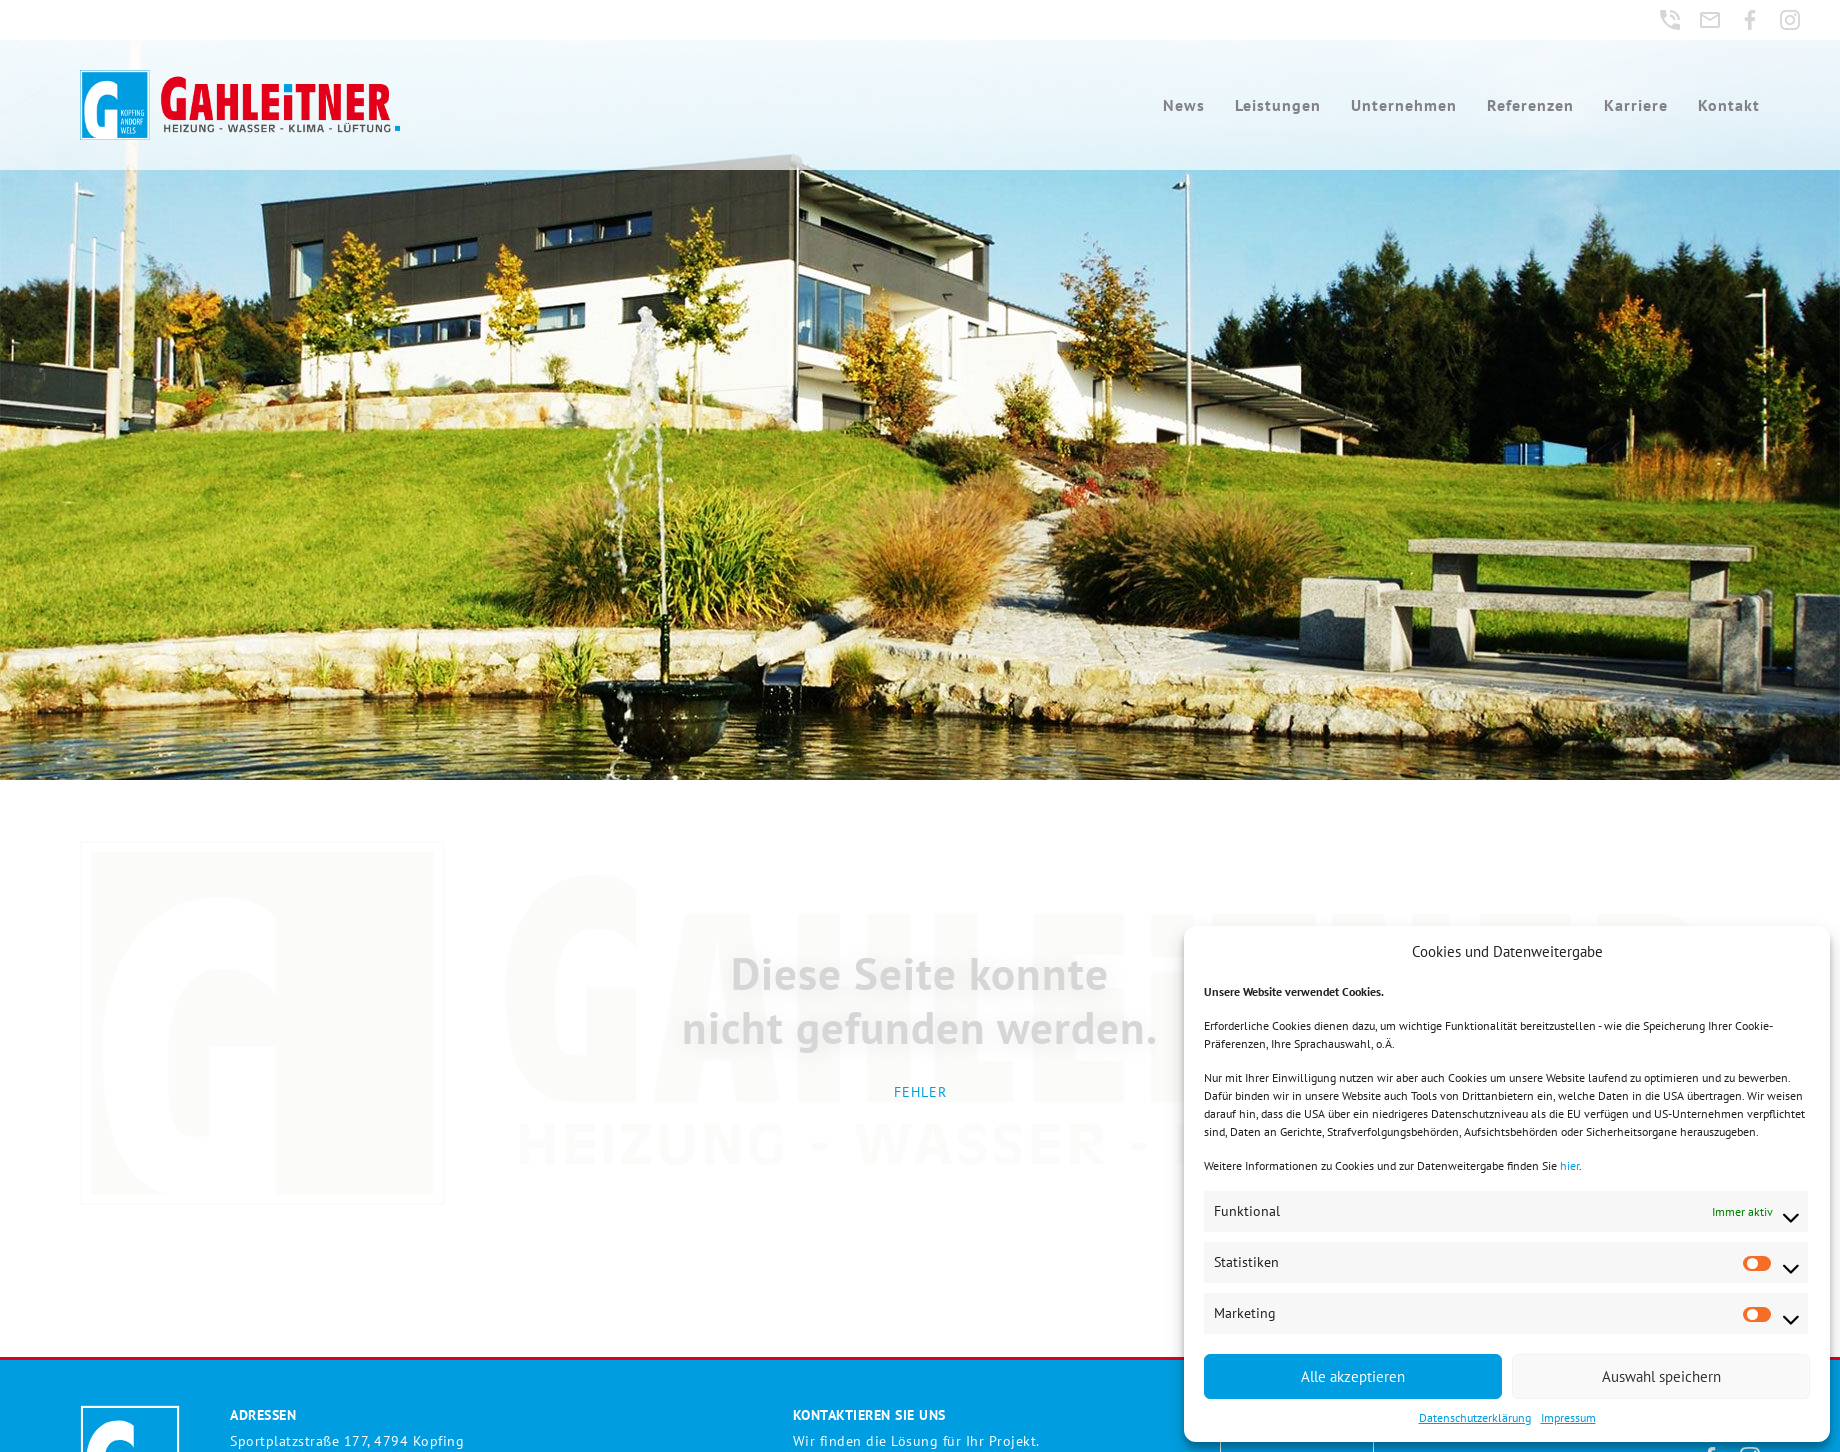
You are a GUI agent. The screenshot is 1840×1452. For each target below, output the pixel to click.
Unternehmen (1406, 105)
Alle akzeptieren (1353, 1376)
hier (1569, 1165)
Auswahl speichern (1661, 1376)
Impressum (1568, 1417)
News (1186, 105)
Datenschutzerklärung (1475, 1417)
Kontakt (1731, 105)
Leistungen (1280, 105)
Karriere (1638, 105)
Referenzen (1532, 105)
